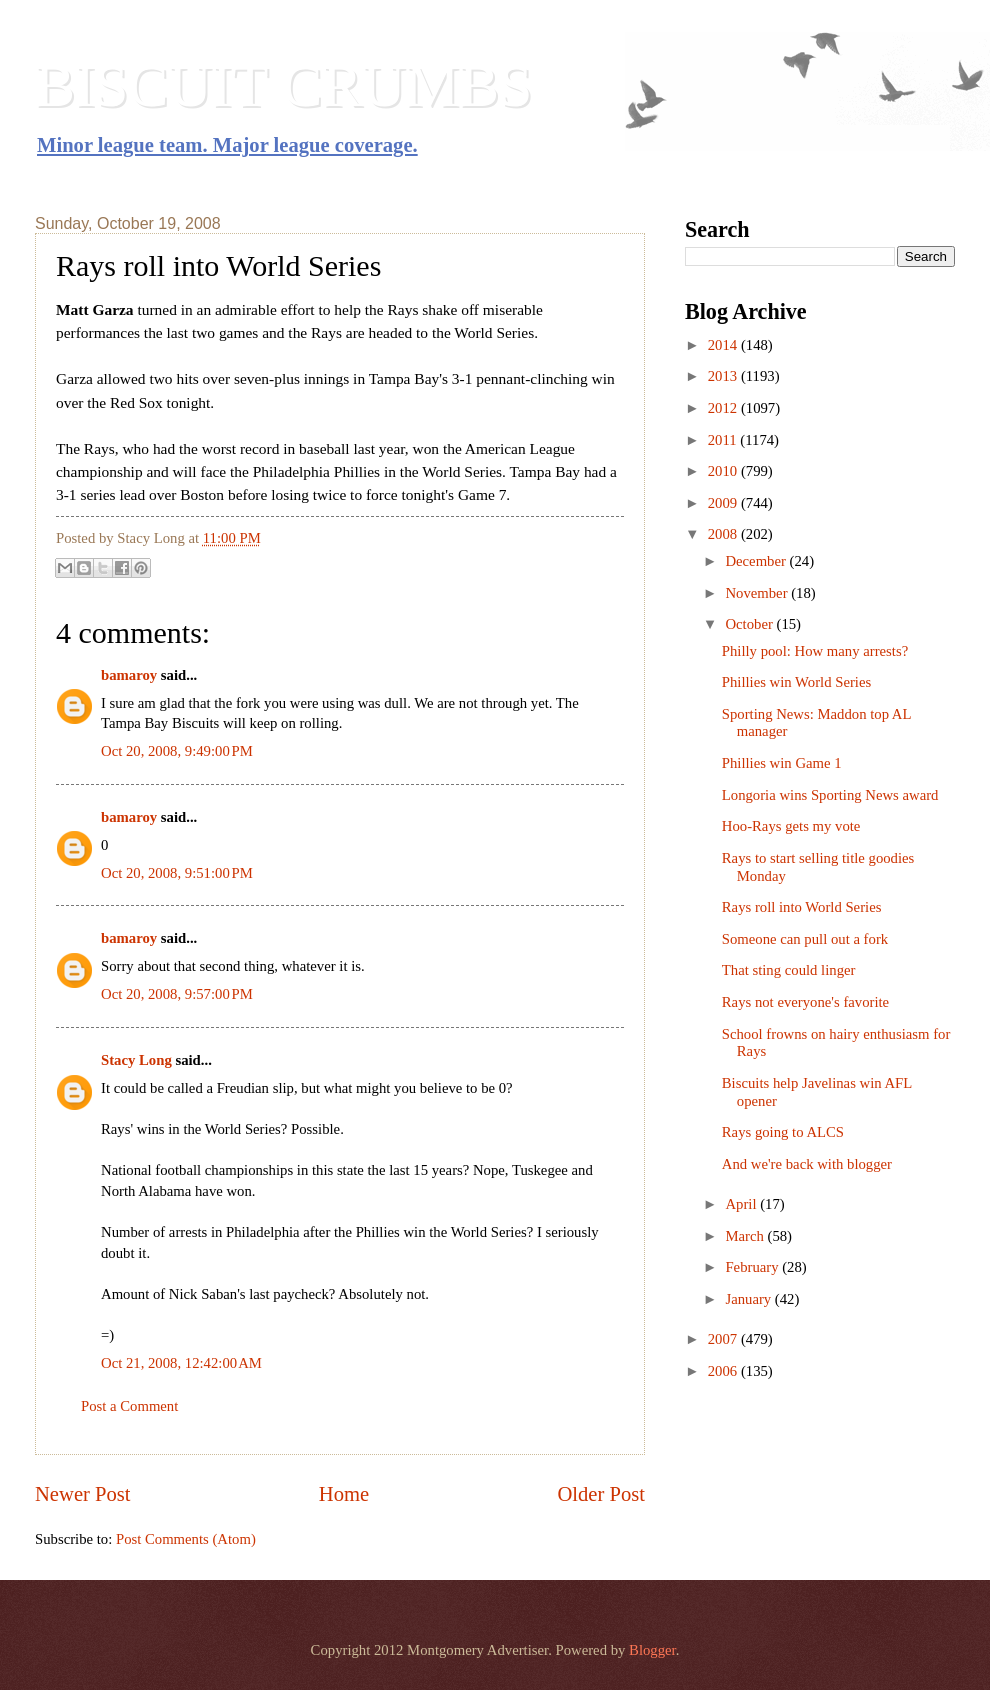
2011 (724, 440)
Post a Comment (129, 1406)
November (758, 593)
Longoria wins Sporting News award (830, 795)
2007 (724, 1339)
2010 (724, 471)
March (746, 1236)
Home (344, 1494)
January (749, 1299)
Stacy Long (136, 1060)
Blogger (652, 1650)
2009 (724, 503)
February (753, 1267)
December (757, 561)
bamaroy (129, 675)
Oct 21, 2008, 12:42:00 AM (181, 1363)
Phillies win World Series (796, 682)
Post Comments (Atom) (186, 1539)
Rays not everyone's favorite (805, 1002)
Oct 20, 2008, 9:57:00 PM (177, 994)
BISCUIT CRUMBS (283, 86)
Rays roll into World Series (802, 907)
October (750, 624)
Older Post (601, 1494)
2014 (724, 345)
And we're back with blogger (807, 1164)
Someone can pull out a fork (805, 939)
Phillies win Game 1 (782, 763)
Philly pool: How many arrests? (815, 651)
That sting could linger (789, 970)
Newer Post (83, 1494)
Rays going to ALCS (783, 1132)
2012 (724, 408)
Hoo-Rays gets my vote (791, 826)
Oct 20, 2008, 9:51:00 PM (177, 873)
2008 (724, 534)
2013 (724, 376)
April (742, 1204)
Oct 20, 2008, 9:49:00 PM (177, 751)
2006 (724, 1371)
